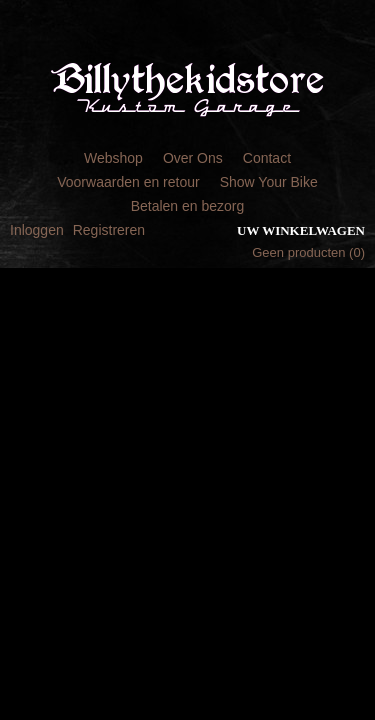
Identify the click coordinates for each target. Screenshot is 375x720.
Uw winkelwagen (301, 230)
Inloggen (37, 230)
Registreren (109, 230)
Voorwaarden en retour (128, 182)
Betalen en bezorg (188, 206)
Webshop (113, 158)
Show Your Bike (269, 182)
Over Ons (193, 158)
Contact (267, 158)
